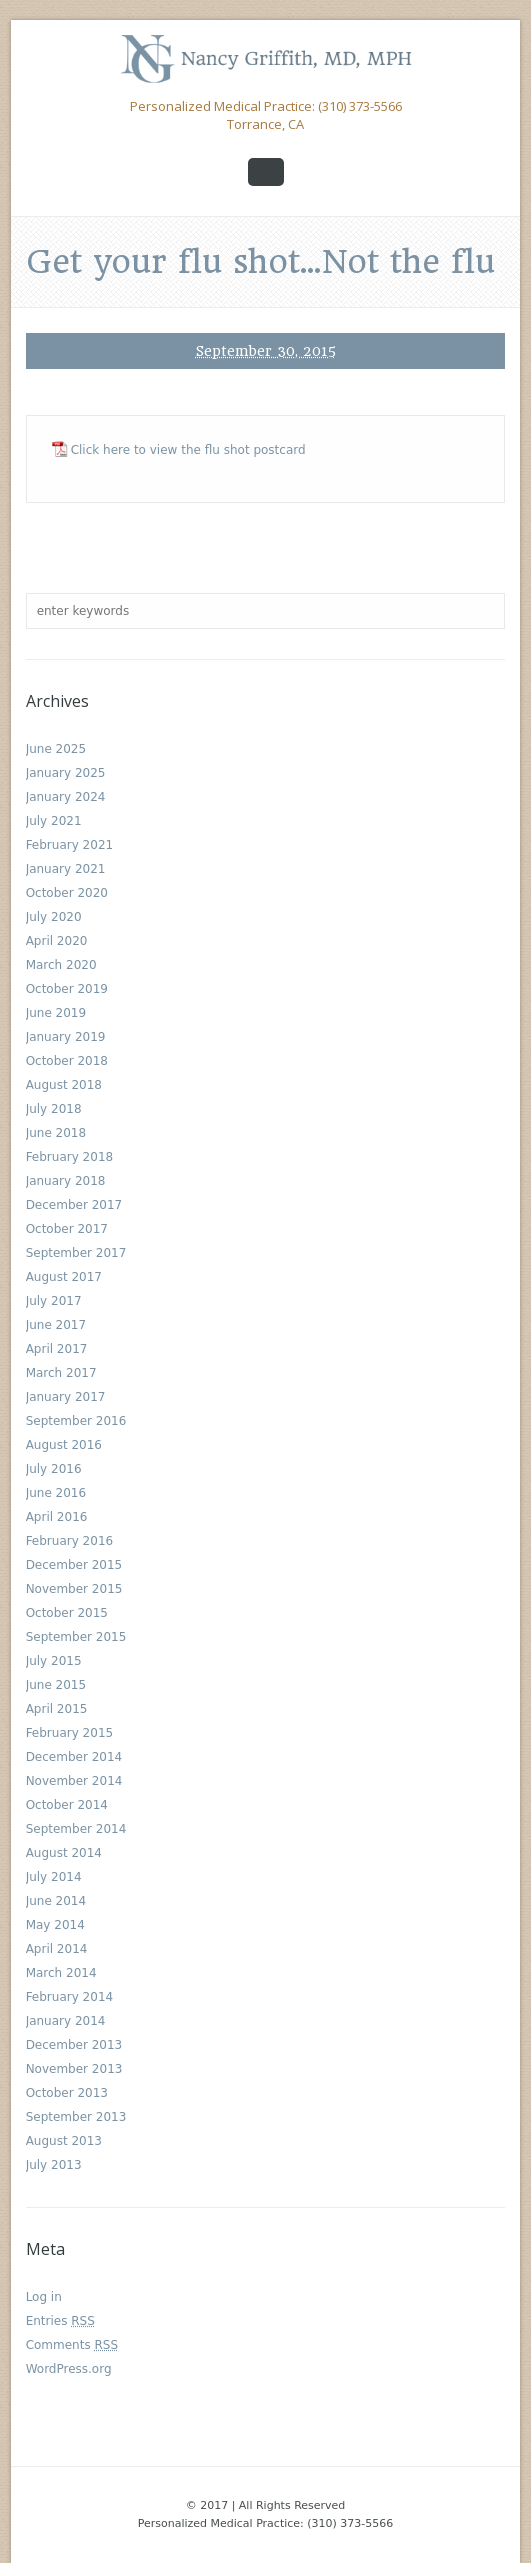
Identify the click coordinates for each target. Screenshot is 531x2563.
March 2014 (61, 1973)
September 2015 (76, 1637)
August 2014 (64, 1853)
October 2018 (67, 1061)
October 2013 (67, 2093)
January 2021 (66, 869)
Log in (44, 2297)
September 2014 (76, 1829)
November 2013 (74, 2069)
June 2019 (56, 1013)
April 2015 (57, 1709)
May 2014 (55, 1925)
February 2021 (70, 845)
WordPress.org (69, 2369)
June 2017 (56, 1325)
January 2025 (66, 773)
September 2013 (76, 2117)
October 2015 (67, 1613)
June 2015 (56, 1685)
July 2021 (54, 821)
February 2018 (70, 1157)
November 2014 (74, 1781)
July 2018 (54, 1109)
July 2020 (54, 917)
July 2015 (54, 1661)
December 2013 (74, 2045)
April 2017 (57, 1349)
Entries (60, 2321)
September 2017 (76, 1253)
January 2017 (66, 1397)
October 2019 (67, 989)
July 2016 (54, 1469)
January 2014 (66, 2021)
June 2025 (56, 749)
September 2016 (76, 1421)
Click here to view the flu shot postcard (188, 450)
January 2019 (66, 1037)
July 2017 (54, 1301)
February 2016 (70, 1541)
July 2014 (54, 1877)
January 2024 (66, 797)
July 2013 (54, 2165)
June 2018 (56, 1133)
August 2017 (64, 1277)
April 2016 (57, 1517)
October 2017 (67, 1229)
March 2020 (61, 965)
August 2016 (64, 1445)
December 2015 (74, 1565)
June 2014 (56, 1901)
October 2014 (67, 1805)
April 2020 (57, 941)
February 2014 (70, 1997)
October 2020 (67, 893)
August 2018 (64, 1085)
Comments (72, 2345)
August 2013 (64, 2141)
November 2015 (74, 1589)
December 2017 (74, 1205)
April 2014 (57, 1949)
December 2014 (74, 1757)
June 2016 (56, 1493)
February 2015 (70, 1733)
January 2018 (66, 1181)
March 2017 (61, 1373)
